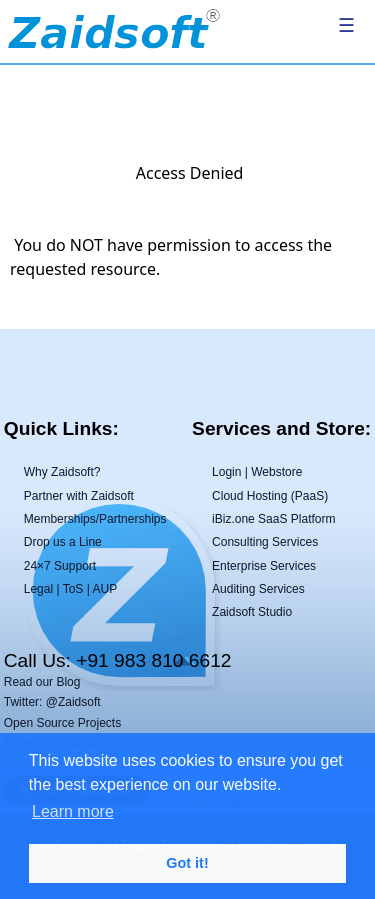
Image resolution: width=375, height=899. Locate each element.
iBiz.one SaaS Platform (273, 519)
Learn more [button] (73, 811)
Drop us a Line (63, 542)
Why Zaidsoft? (62, 472)
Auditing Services (258, 589)
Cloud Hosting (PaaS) (270, 496)
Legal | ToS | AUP (70, 589)
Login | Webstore (257, 472)
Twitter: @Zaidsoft (52, 702)
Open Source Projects (62, 723)
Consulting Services (265, 542)
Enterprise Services (264, 566)
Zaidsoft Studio (252, 612)
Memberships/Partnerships (95, 519)
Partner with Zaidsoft (79, 496)
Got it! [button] (187, 863)
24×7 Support (60, 566)
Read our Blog (42, 682)
